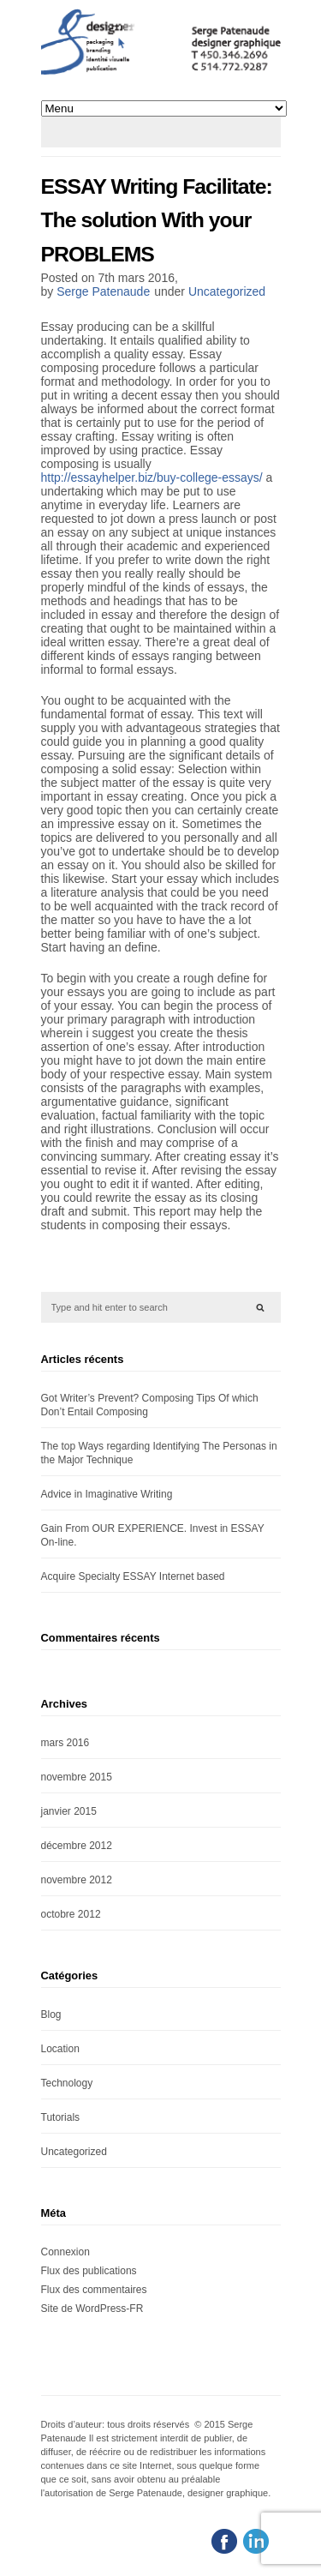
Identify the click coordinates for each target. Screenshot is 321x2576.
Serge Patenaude (103, 291)
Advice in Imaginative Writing (107, 1494)
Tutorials (60, 2117)
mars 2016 (65, 1743)
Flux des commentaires (94, 2290)
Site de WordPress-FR (92, 2309)
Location (60, 2049)
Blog (51, 2015)
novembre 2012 (76, 1880)
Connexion (65, 2252)
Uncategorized (226, 291)
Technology (67, 2083)
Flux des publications (89, 2271)
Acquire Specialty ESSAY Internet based (133, 1576)
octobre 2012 (71, 1914)
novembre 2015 (76, 1777)
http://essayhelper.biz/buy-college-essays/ (152, 477)
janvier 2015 (69, 1811)
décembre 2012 (76, 1846)
